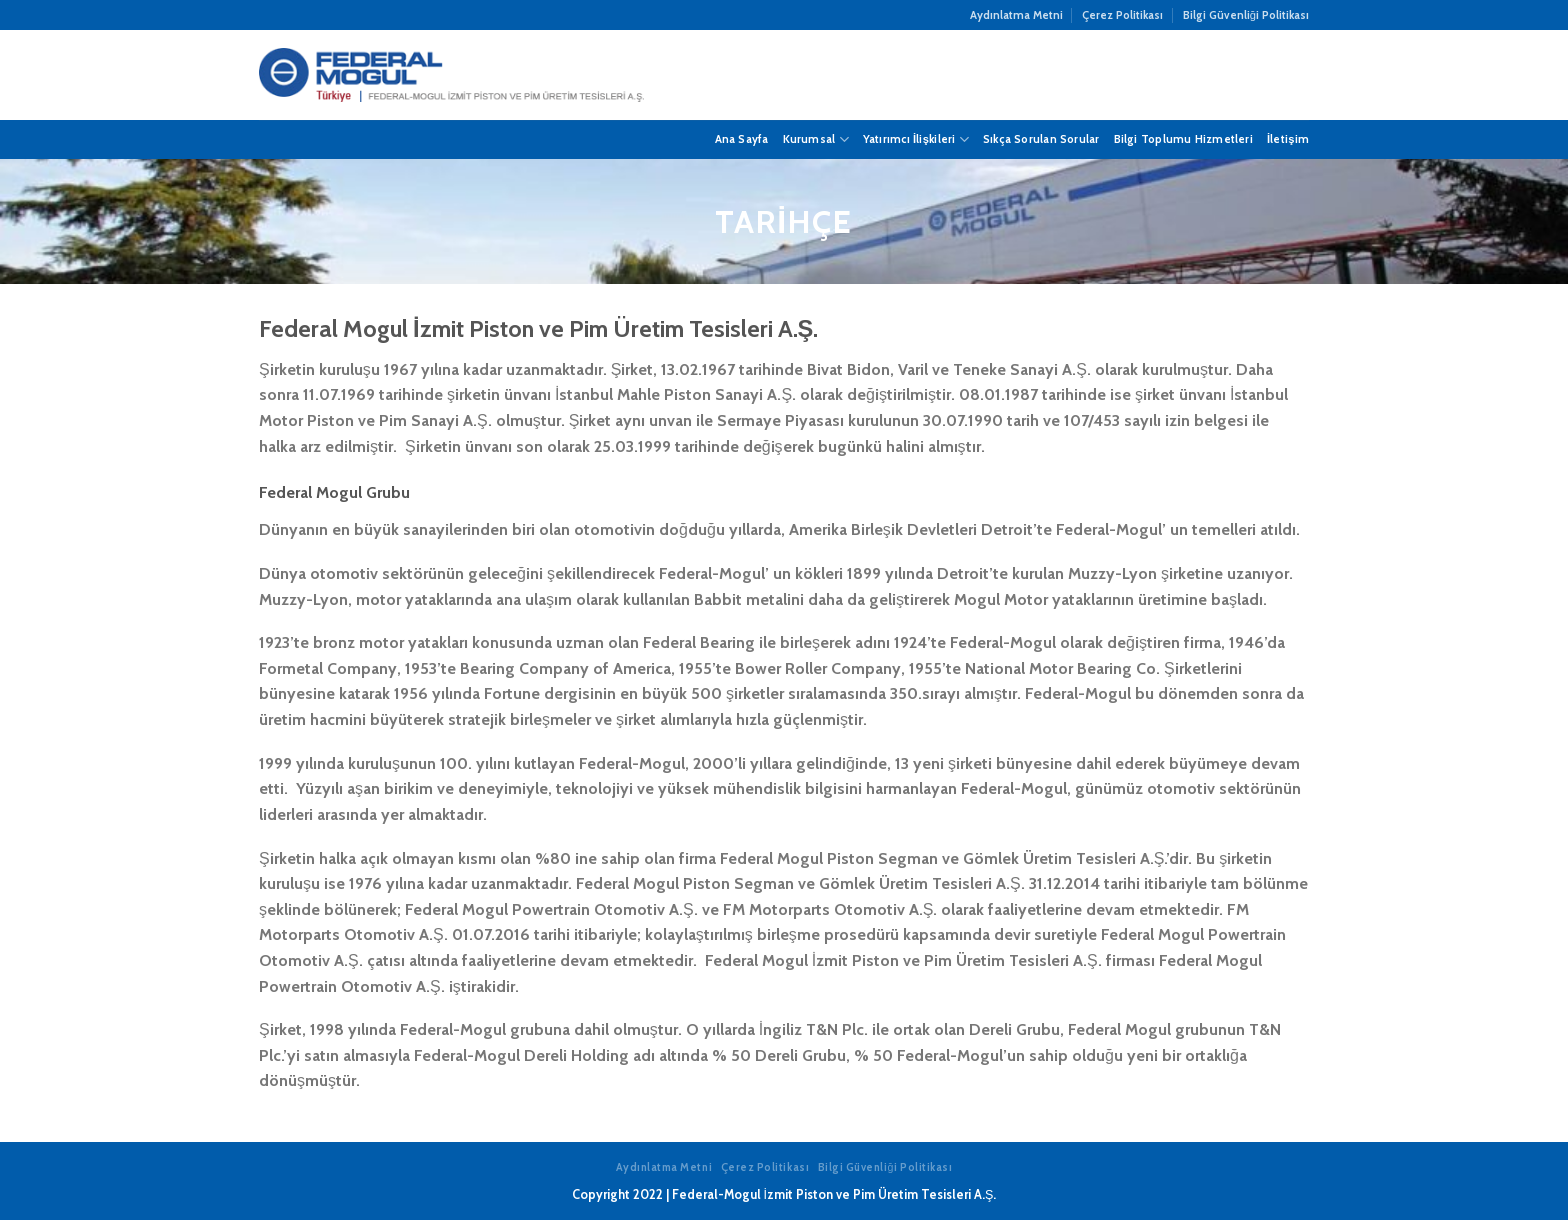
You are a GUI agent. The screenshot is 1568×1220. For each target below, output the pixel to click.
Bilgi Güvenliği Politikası (1246, 15)
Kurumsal (816, 139)
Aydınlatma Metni (1016, 15)
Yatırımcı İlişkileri (916, 139)
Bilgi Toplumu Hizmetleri (1183, 139)
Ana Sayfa (742, 139)
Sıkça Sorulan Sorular (1041, 139)
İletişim (1288, 139)
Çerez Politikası (1122, 15)
